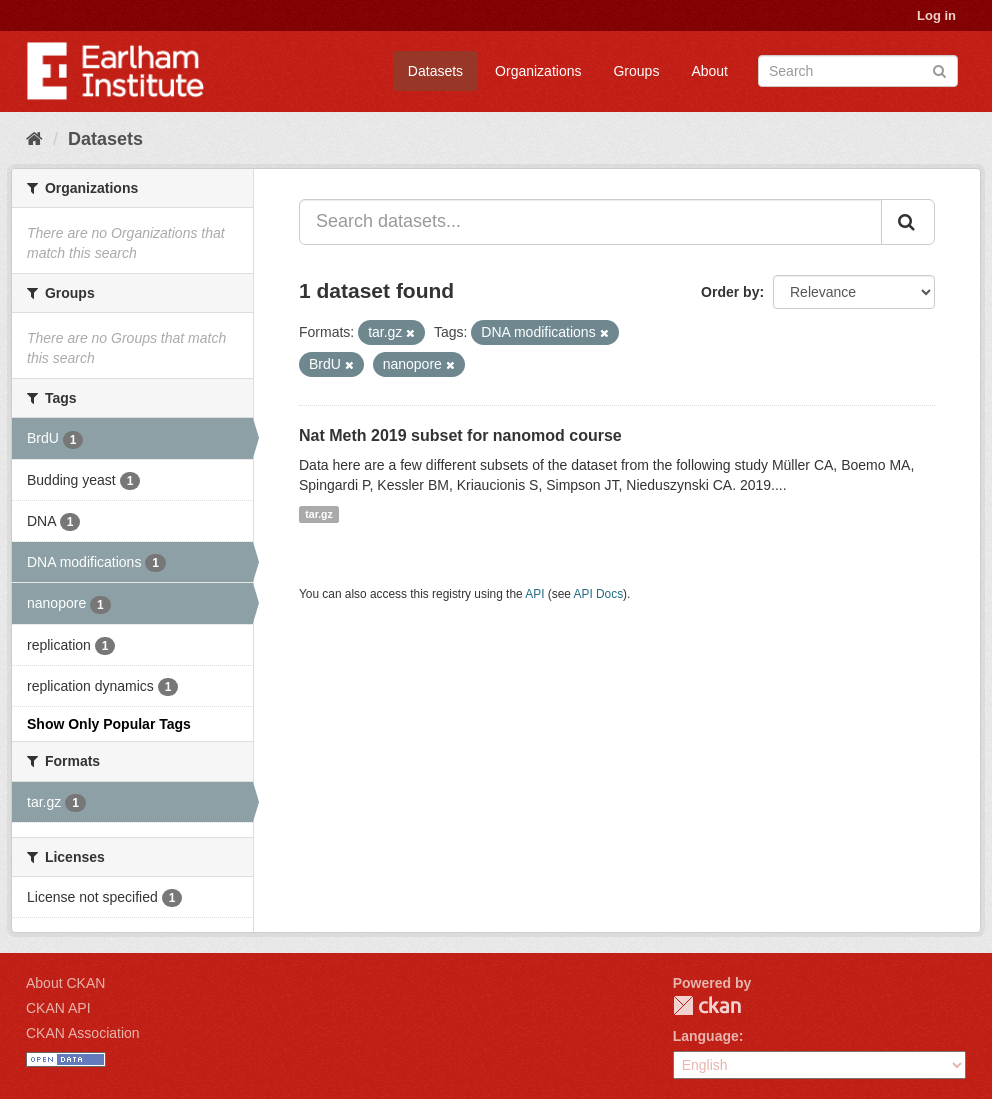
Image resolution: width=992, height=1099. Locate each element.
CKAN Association (83, 1033)
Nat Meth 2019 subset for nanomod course (460, 435)
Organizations (538, 71)
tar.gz (318, 514)
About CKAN (65, 983)
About (709, 71)
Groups (636, 71)
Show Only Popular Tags (109, 724)
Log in (936, 15)
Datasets (435, 71)
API (534, 594)
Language (706, 1036)
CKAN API (58, 1008)
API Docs (599, 594)
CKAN (707, 1005)
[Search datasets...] (590, 222)
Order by (730, 292)
